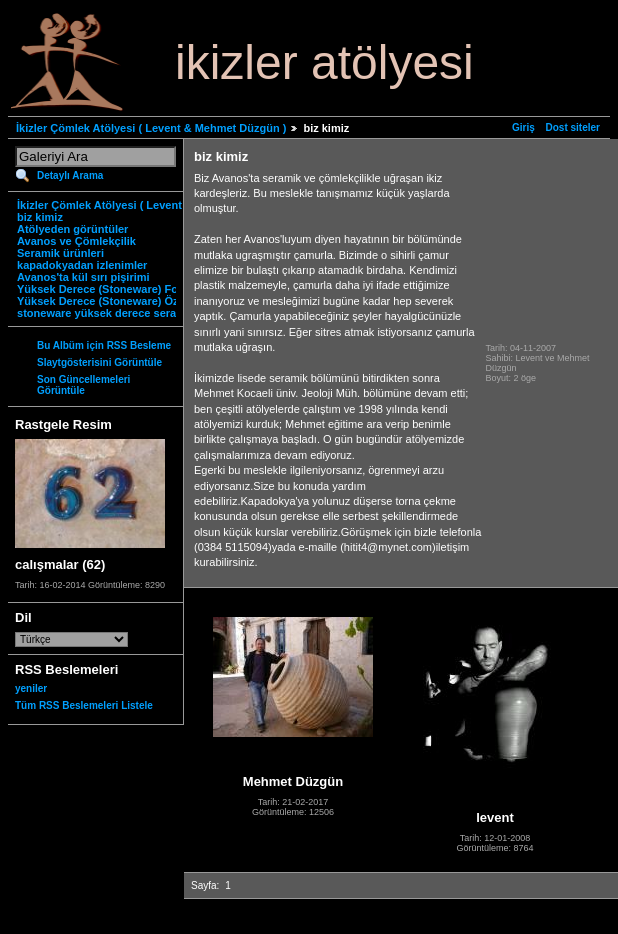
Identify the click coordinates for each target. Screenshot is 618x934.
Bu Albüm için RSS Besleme (104, 345)
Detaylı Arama (70, 175)
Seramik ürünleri (60, 253)
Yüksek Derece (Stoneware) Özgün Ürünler (129, 301)
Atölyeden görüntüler (72, 229)
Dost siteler (573, 127)
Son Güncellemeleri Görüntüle (83, 385)
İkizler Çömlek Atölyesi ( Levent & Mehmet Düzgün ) (151, 128)
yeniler (31, 688)
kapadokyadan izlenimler (82, 265)
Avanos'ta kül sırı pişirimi (83, 277)
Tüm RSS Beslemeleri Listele (84, 705)
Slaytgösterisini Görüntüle (99, 362)
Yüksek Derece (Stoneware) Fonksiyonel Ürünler (144, 289)
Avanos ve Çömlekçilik (76, 241)
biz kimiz (40, 217)
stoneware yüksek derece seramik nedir (121, 313)
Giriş (523, 127)
